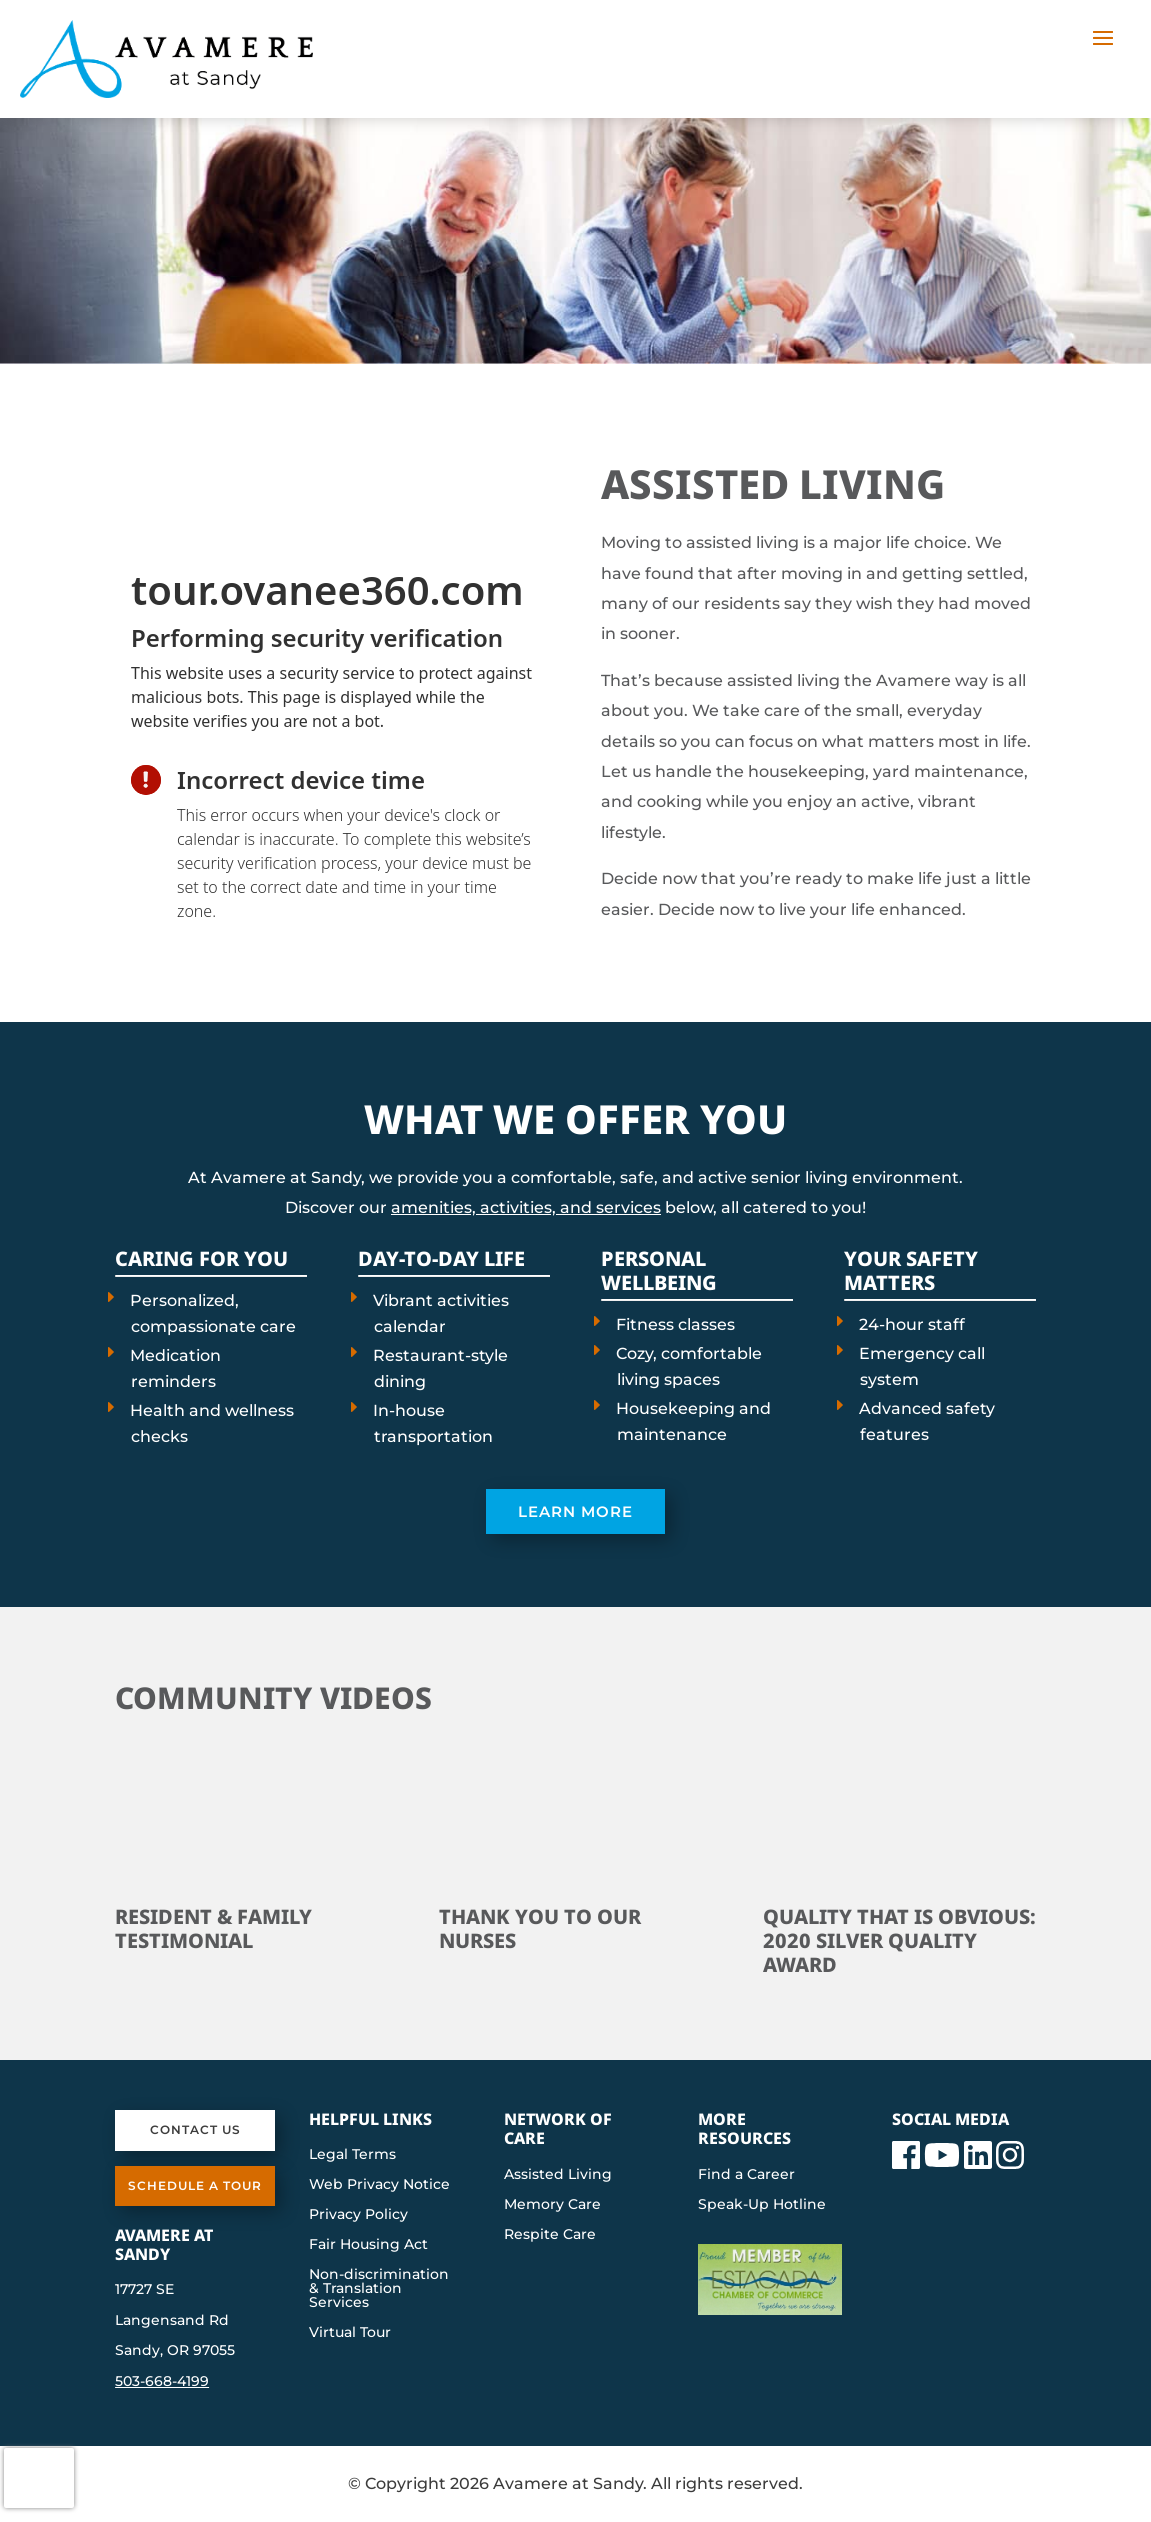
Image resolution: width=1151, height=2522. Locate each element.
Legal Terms (352, 2155)
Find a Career (746, 2175)
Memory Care (552, 2205)
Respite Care (550, 2235)
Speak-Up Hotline (762, 2205)
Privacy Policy (358, 2215)
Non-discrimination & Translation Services (379, 2289)
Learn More (575, 1511)
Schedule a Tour (195, 2185)
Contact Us (195, 2129)
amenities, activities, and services (526, 1207)
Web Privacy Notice (379, 2185)
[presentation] (332, 687)
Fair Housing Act (368, 2245)
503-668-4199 (162, 2381)
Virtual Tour (350, 2333)
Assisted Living (558, 2175)
